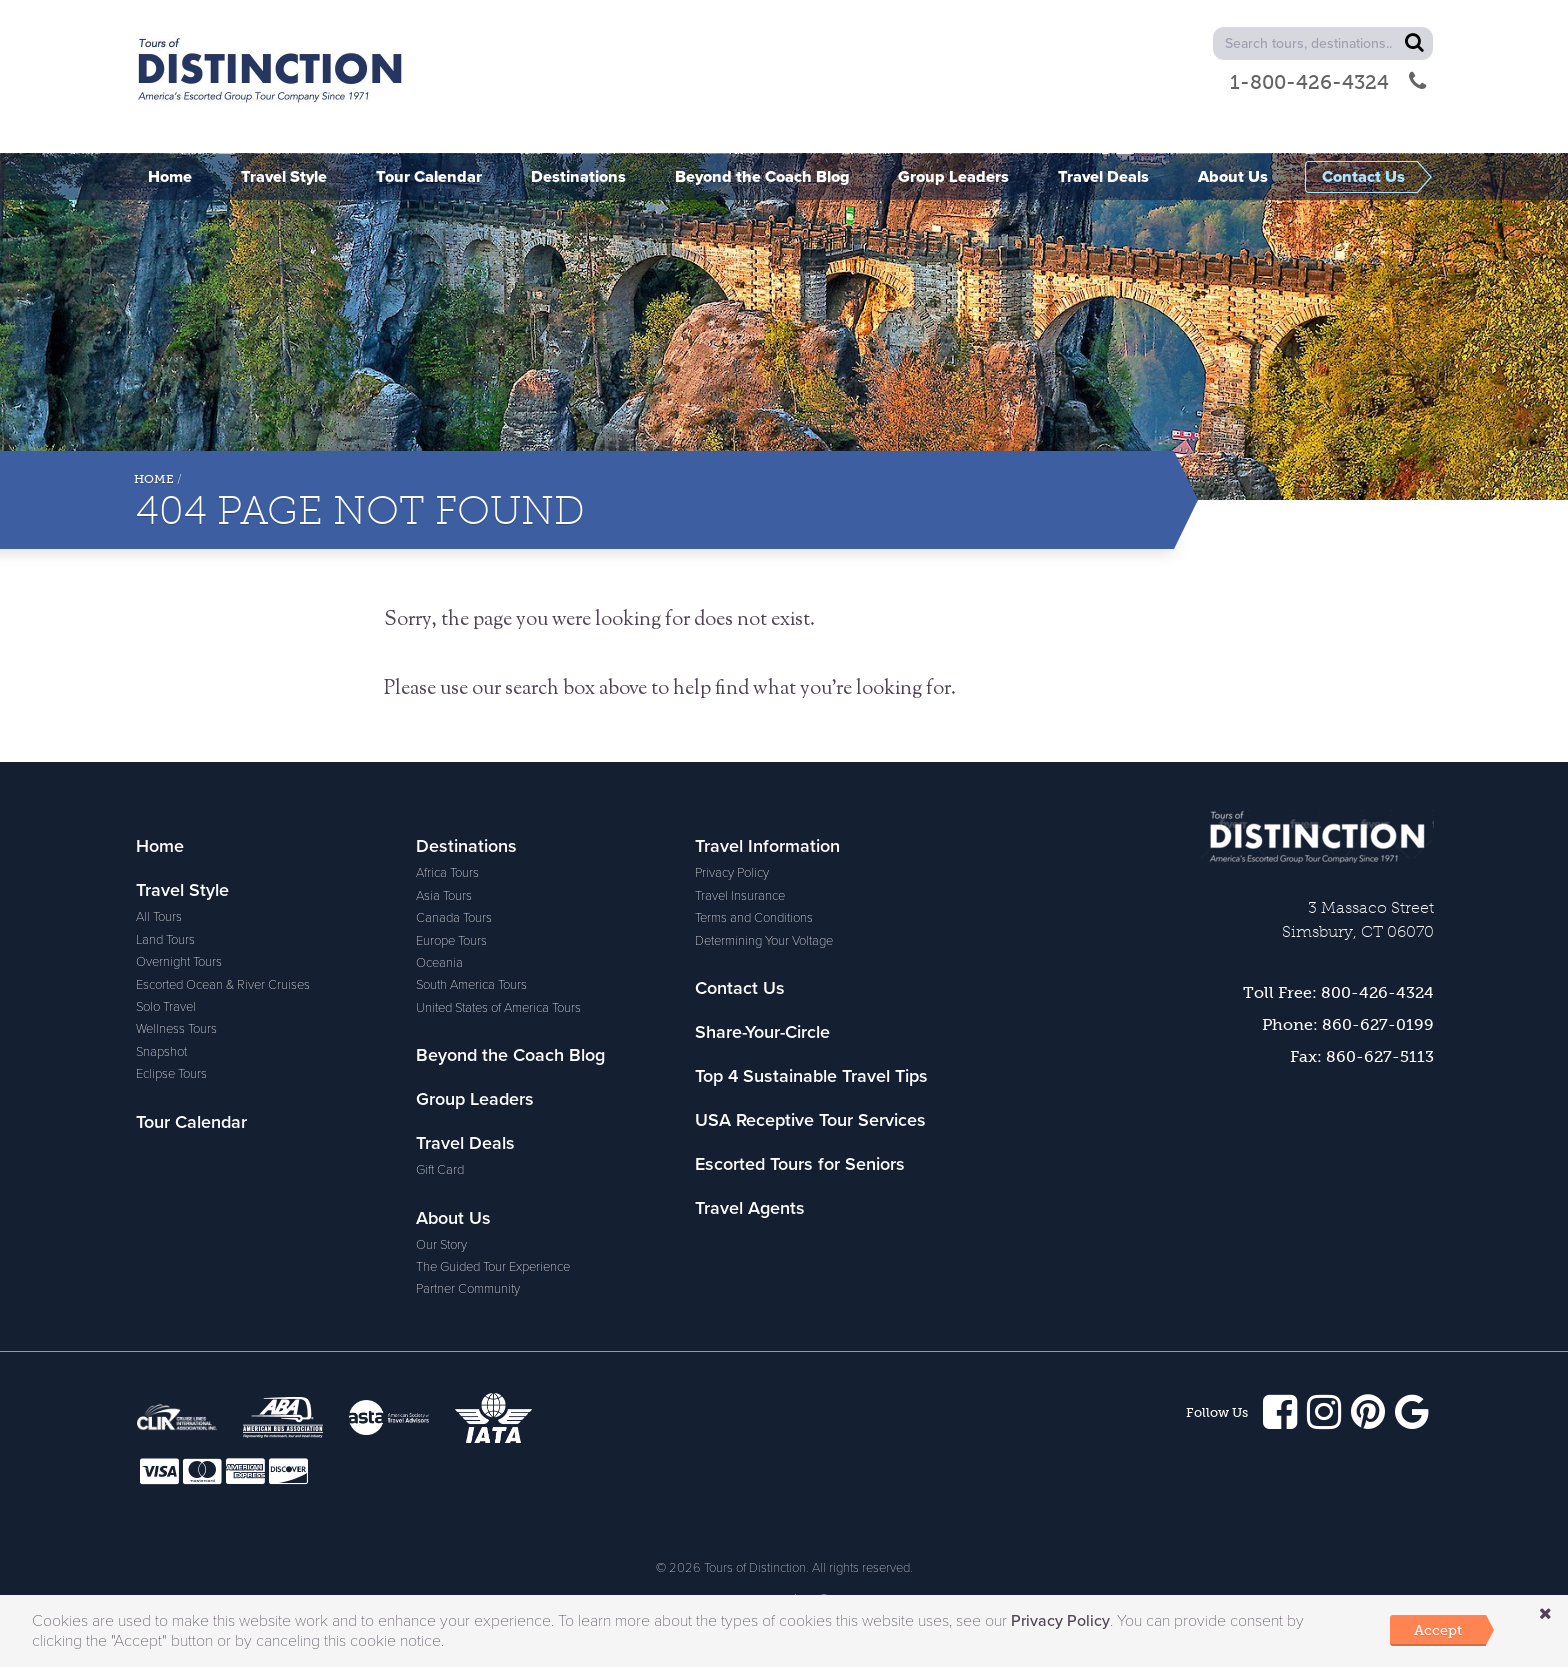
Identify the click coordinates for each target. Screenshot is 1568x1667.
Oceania (439, 963)
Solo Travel (166, 1007)
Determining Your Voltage (764, 941)
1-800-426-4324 (1328, 82)
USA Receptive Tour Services (810, 1120)
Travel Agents (750, 1208)
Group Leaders (475, 1099)
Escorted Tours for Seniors (800, 1164)
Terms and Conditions (754, 918)
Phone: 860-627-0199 (1348, 1024)
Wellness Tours (176, 1029)
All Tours (159, 917)
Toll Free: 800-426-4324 (1338, 992)
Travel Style (182, 890)
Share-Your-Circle (762, 1032)
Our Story (441, 1245)
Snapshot (161, 1052)
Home (154, 479)
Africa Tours (447, 873)
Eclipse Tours (171, 1074)
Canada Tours (454, 918)
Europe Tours (451, 941)
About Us (453, 1218)
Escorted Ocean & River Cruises (223, 985)
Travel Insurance (740, 896)
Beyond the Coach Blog (510, 1055)
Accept (1438, 1630)
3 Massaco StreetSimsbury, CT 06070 (1358, 919)
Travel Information (767, 846)
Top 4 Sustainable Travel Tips (811, 1076)
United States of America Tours (498, 1008)
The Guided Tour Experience (493, 1267)
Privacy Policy (732, 873)
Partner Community (468, 1289)
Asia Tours (444, 896)
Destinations (466, 846)
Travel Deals (465, 1143)
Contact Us (740, 988)
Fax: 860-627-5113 (1362, 1056)
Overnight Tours (179, 962)
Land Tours (165, 940)
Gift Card (440, 1170)
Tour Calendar (191, 1122)
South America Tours (471, 985)
